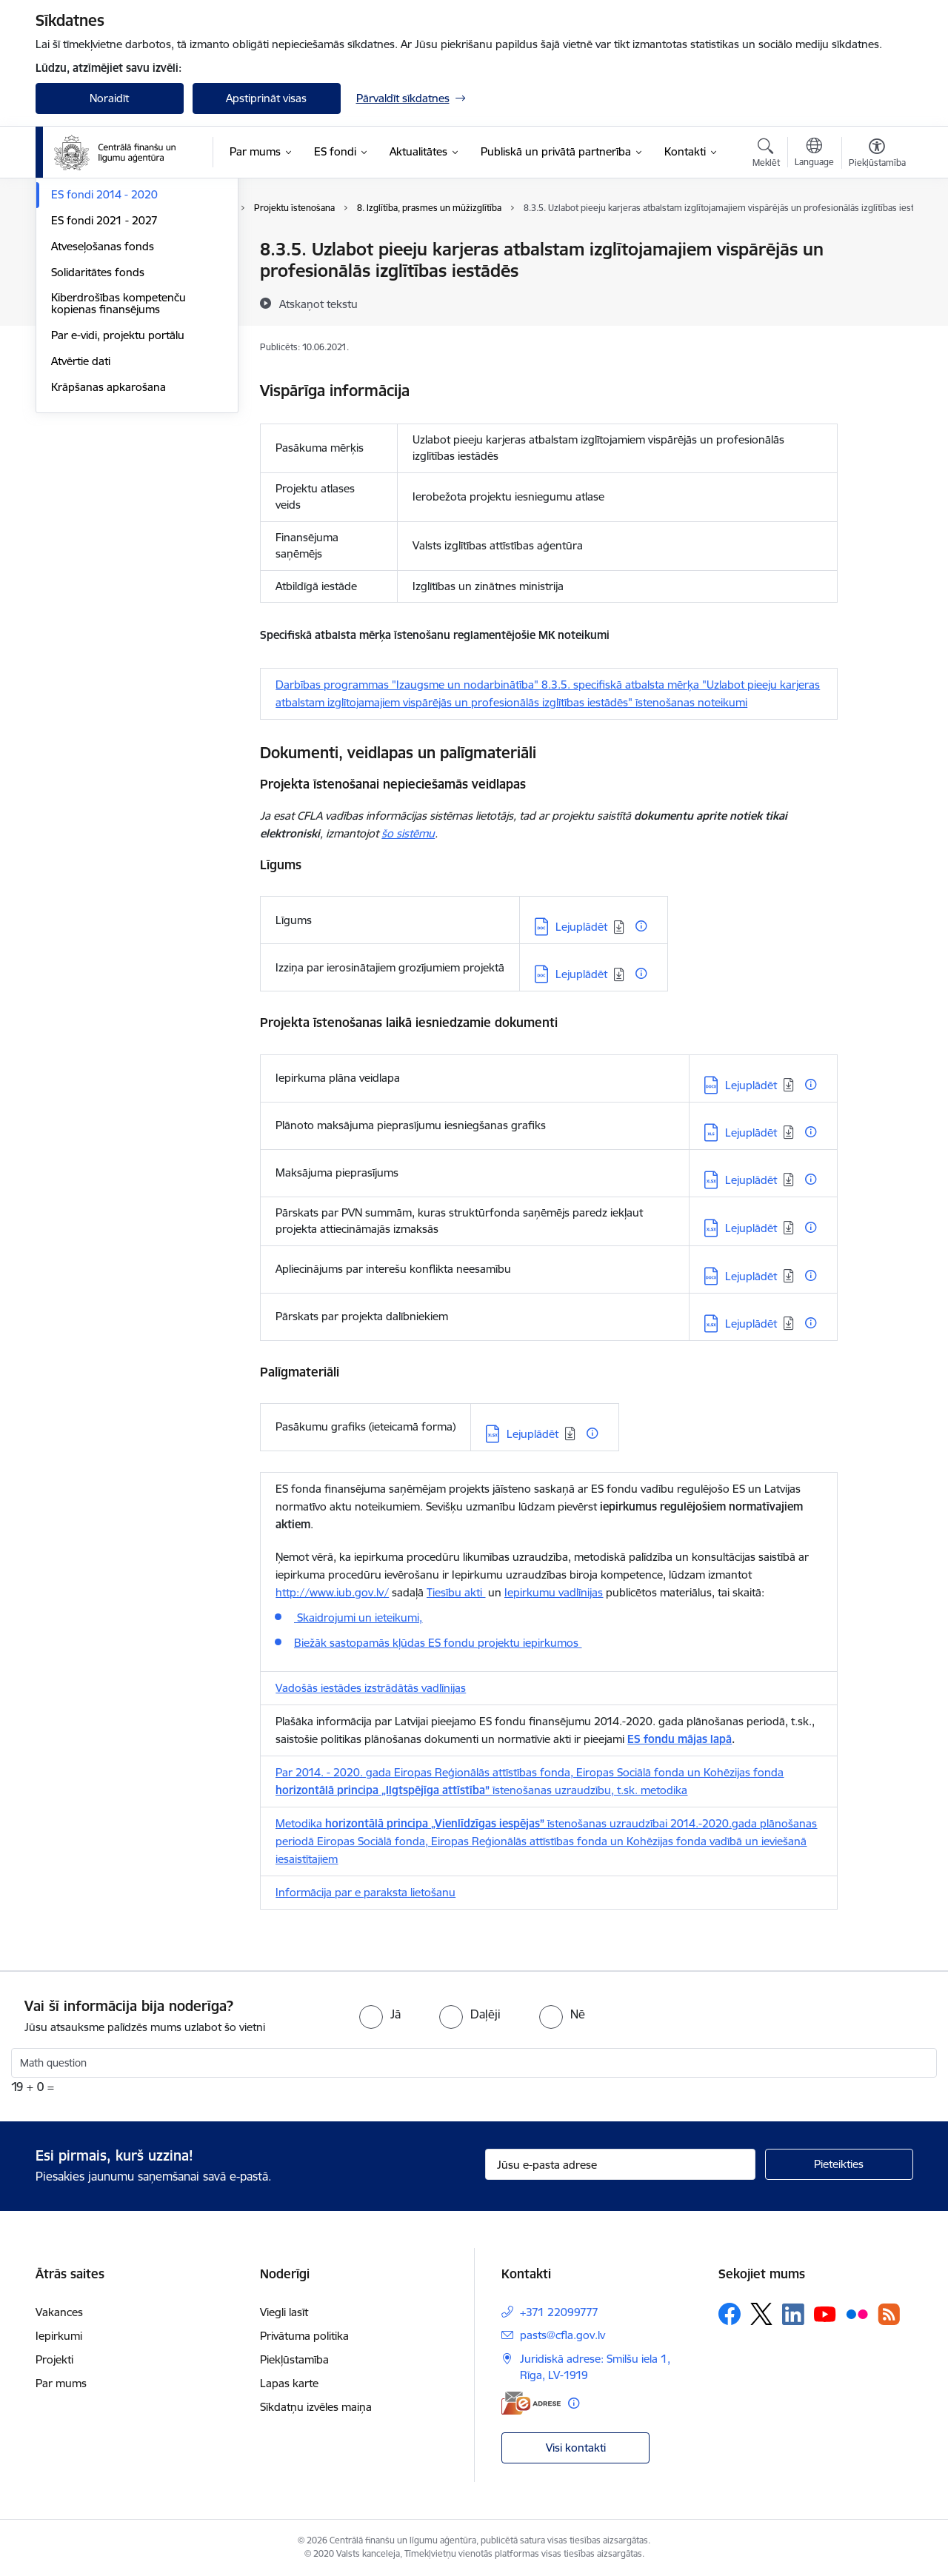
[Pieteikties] (839, 2164)
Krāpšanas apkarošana (108, 545)
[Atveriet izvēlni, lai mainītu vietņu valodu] (814, 154)
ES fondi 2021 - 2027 (104, 379)
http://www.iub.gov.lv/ (332, 1592)
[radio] (380, 2014)
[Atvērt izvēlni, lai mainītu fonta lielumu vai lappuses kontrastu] (877, 155)
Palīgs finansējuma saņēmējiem (129, 276)
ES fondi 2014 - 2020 (104, 353)
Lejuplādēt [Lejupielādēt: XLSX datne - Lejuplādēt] (751, 1180)
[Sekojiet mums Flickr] (857, 2313)
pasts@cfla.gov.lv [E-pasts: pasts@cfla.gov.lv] (562, 2335)
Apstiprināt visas (266, 98)
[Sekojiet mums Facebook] (729, 2314)
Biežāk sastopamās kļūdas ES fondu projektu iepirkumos (437, 1643)
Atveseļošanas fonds (102, 405)
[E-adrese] (531, 2403)
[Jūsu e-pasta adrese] (620, 2164)
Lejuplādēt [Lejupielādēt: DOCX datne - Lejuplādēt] (751, 1085)
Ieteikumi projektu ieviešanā (120, 328)
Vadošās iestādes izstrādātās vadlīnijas (371, 1688)
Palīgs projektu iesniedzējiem (122, 302)
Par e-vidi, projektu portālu (117, 493)
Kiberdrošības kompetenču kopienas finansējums (118, 462)
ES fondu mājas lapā (679, 1739)
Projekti (54, 2359)
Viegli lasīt (284, 2312)
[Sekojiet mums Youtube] (825, 2313)
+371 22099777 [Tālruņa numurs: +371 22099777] (559, 2312)
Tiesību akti (456, 1592)
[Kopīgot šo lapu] (876, 280)
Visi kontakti (576, 2447)
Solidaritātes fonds (97, 431)
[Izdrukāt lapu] (876, 243)
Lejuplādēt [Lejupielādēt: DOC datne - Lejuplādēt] (581, 927)
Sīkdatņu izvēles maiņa (316, 2407)
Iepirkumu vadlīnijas (553, 1592)
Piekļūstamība (294, 2359)
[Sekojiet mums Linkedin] (793, 2315)
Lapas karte (289, 2383)
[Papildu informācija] (641, 925)
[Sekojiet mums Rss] (889, 2314)
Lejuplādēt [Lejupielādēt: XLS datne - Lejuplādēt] (751, 1132)
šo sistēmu (408, 833)
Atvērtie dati (80, 519)
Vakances (59, 2312)
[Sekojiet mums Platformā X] (761, 2314)
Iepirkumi (59, 2336)
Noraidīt (109, 98)
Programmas (83, 250)
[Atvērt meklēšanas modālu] (766, 155)
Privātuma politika (304, 2336)
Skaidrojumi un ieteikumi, (358, 1617)
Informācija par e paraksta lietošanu (365, 1892)
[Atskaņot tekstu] (318, 303)
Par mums (61, 2383)
